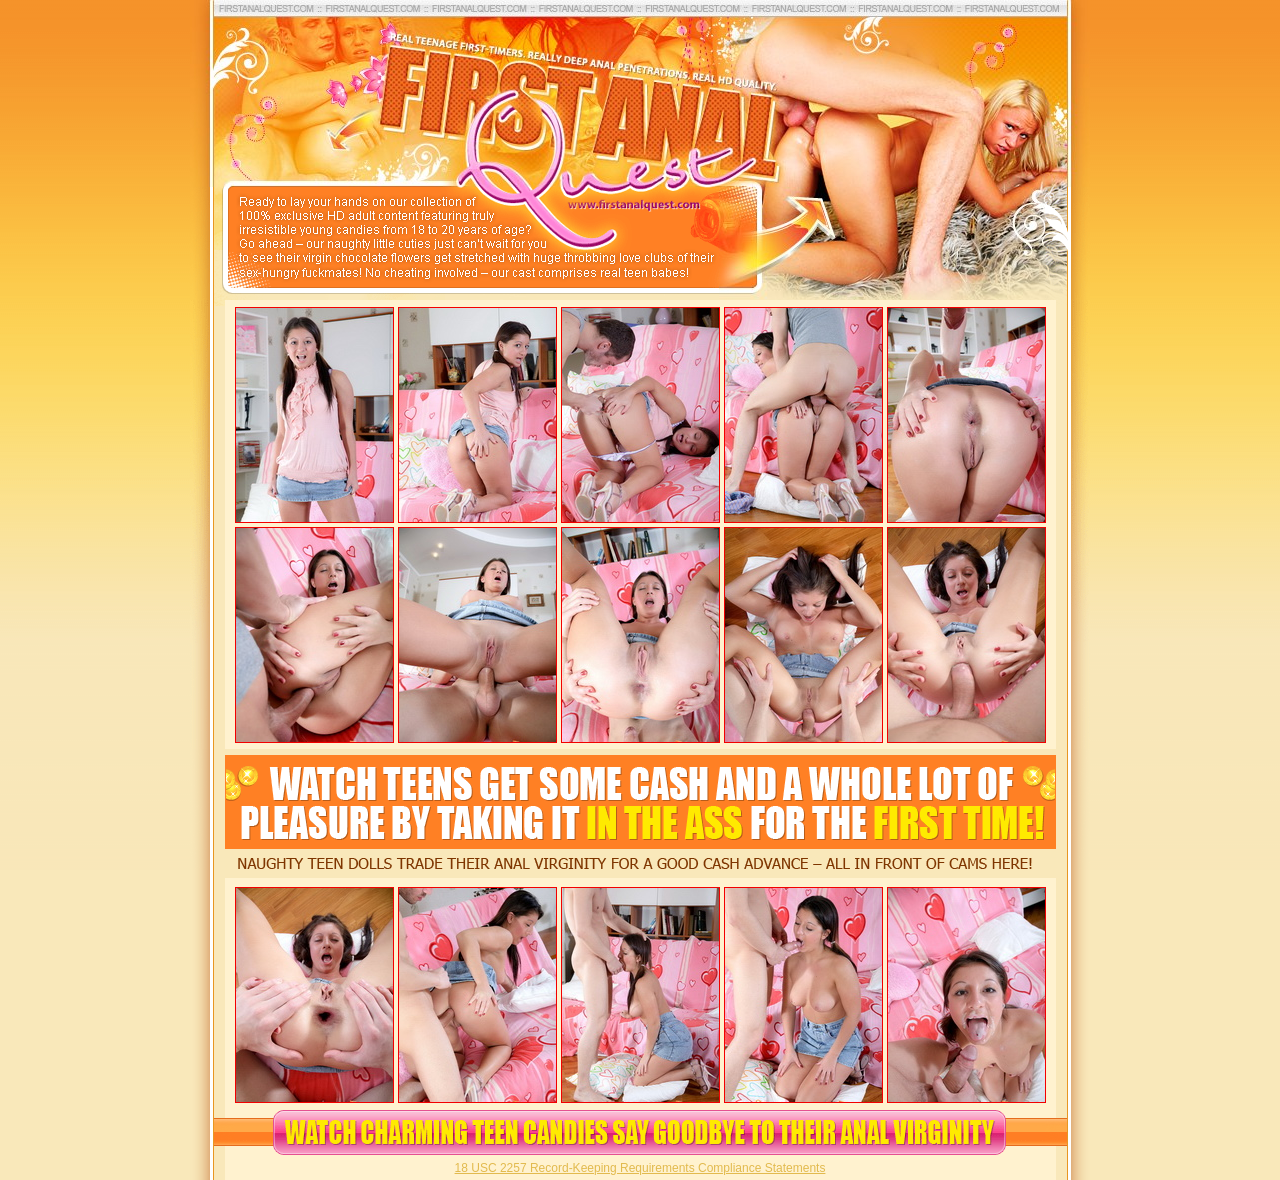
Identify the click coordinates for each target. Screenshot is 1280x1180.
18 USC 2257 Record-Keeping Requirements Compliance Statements (640, 1168)
